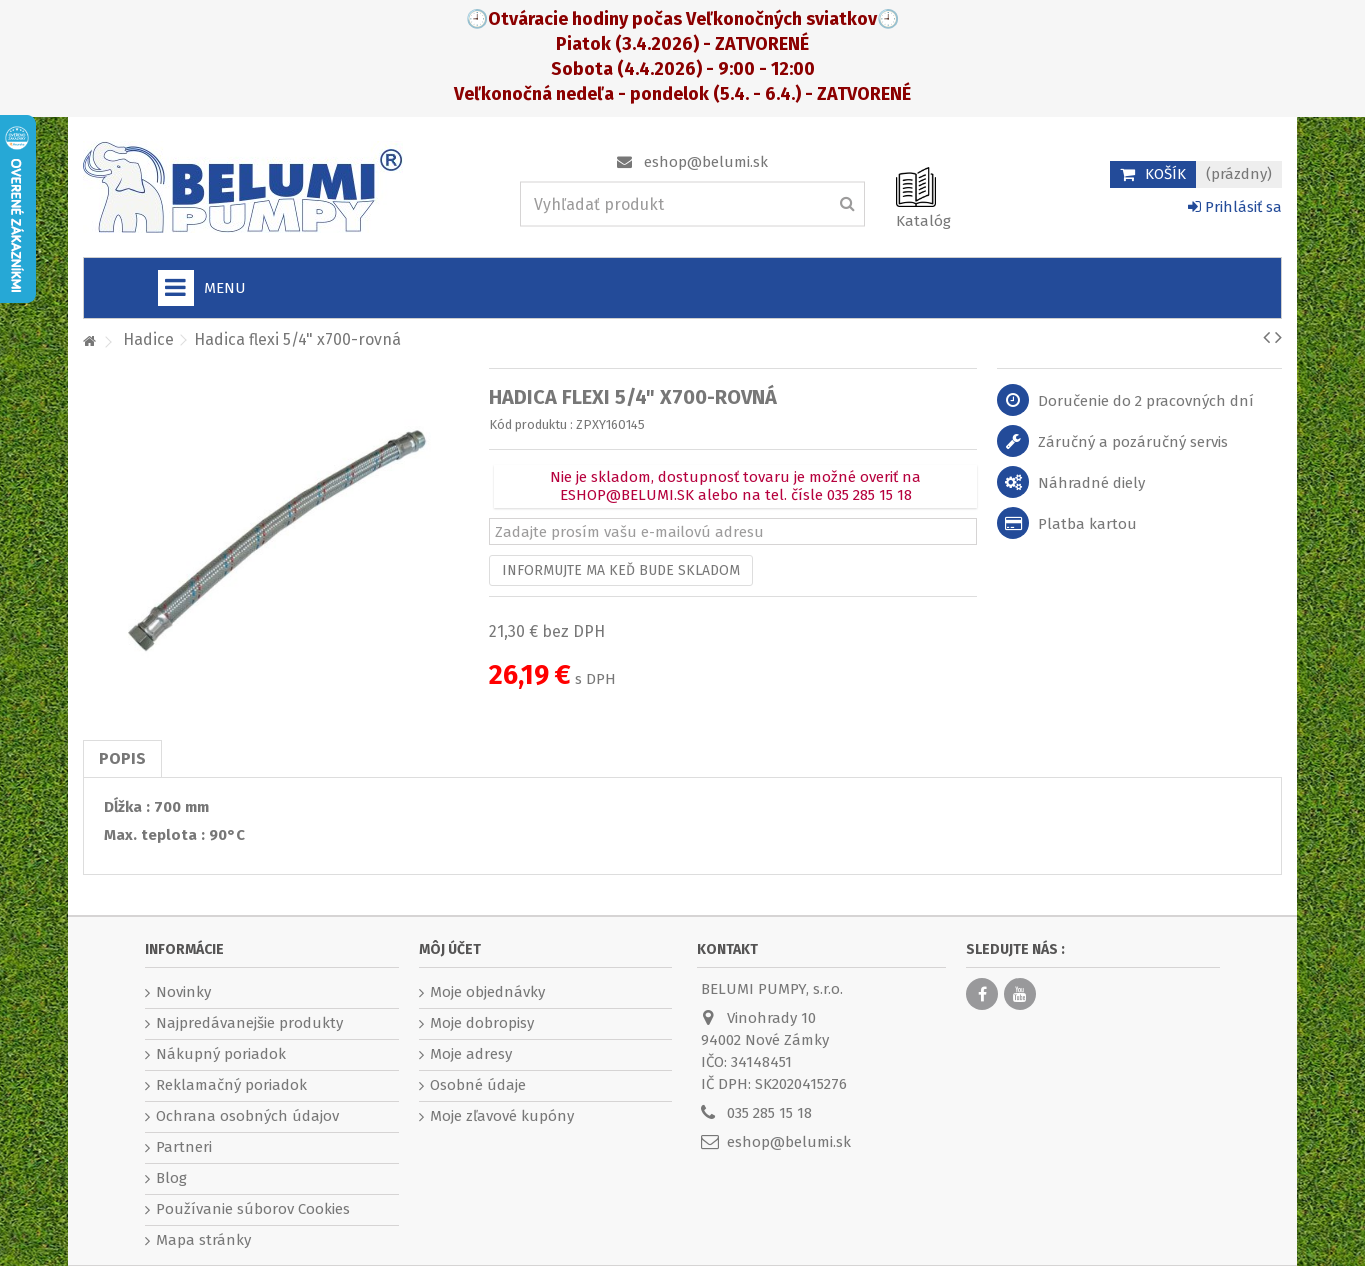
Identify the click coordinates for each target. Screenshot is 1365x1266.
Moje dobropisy (482, 1023)
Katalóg (923, 221)
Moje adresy (471, 1054)
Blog (171, 1178)
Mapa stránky (203, 1240)
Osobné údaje (478, 1085)
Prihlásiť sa (1235, 207)
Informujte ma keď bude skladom (621, 570)
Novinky (183, 992)
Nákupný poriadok (221, 1054)
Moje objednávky (487, 992)
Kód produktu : (531, 424)
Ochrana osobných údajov (247, 1116)
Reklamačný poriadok (231, 1085)
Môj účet (450, 949)
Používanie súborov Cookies (253, 1209)
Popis (122, 758)
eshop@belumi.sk (706, 162)
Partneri (184, 1147)
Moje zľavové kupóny (502, 1116)
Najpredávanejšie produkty (249, 1023)
